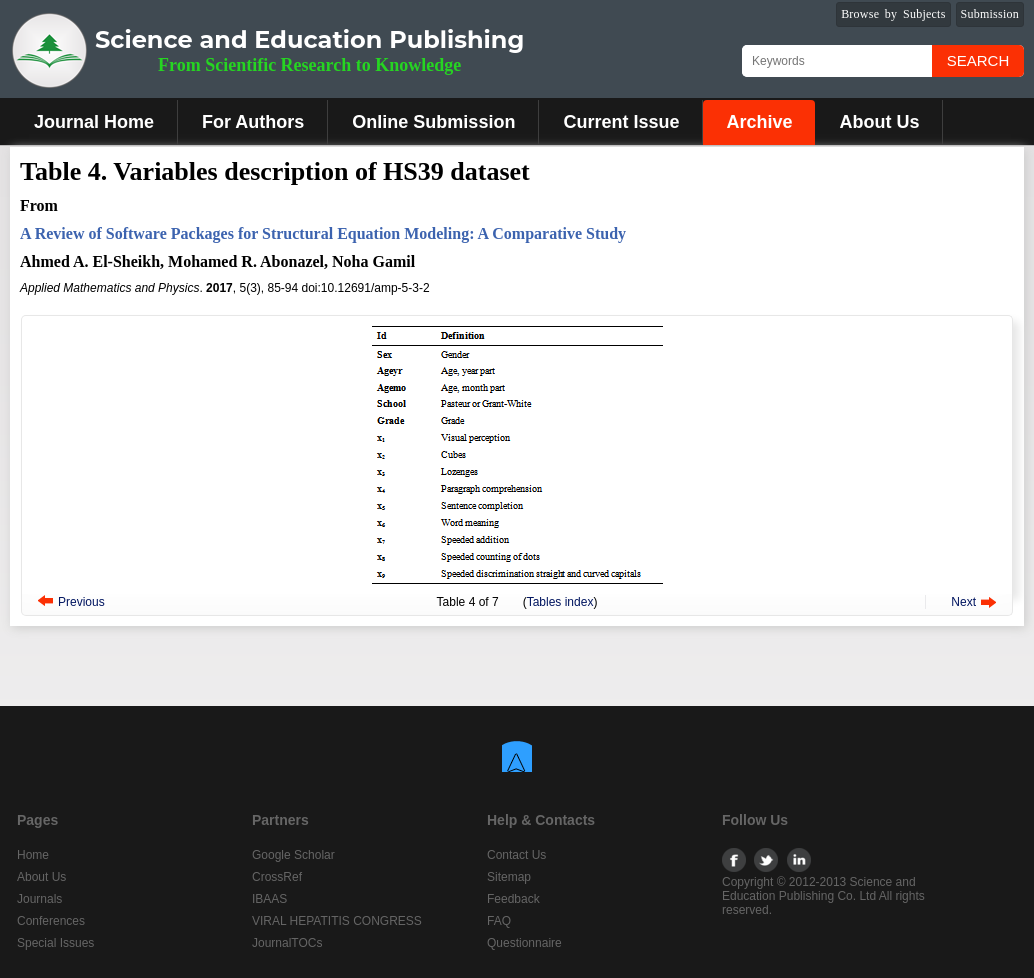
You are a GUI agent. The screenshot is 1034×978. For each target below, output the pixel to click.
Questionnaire (524, 943)
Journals (39, 899)
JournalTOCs (287, 943)
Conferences (51, 921)
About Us (879, 122)
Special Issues (55, 943)
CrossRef (277, 877)
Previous (81, 602)
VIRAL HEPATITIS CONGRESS (337, 921)
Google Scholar (293, 855)
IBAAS (269, 899)
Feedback (513, 899)
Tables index (560, 602)
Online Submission (433, 122)
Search (978, 60)
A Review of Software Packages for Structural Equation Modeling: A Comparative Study (323, 233)
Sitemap (509, 877)
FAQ (499, 921)
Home (33, 855)
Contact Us (516, 855)
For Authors (253, 122)
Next (963, 602)
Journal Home (94, 122)
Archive (759, 122)
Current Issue (621, 122)
